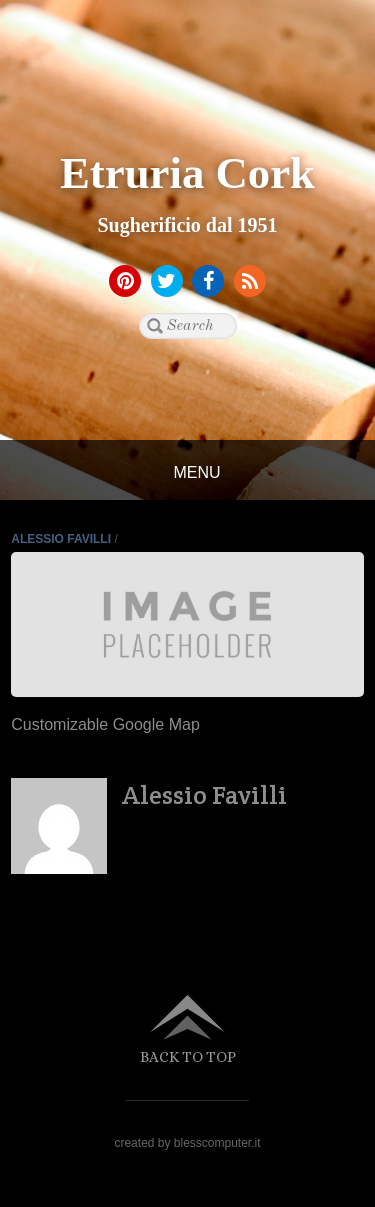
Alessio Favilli (61, 539)
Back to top (188, 1056)
